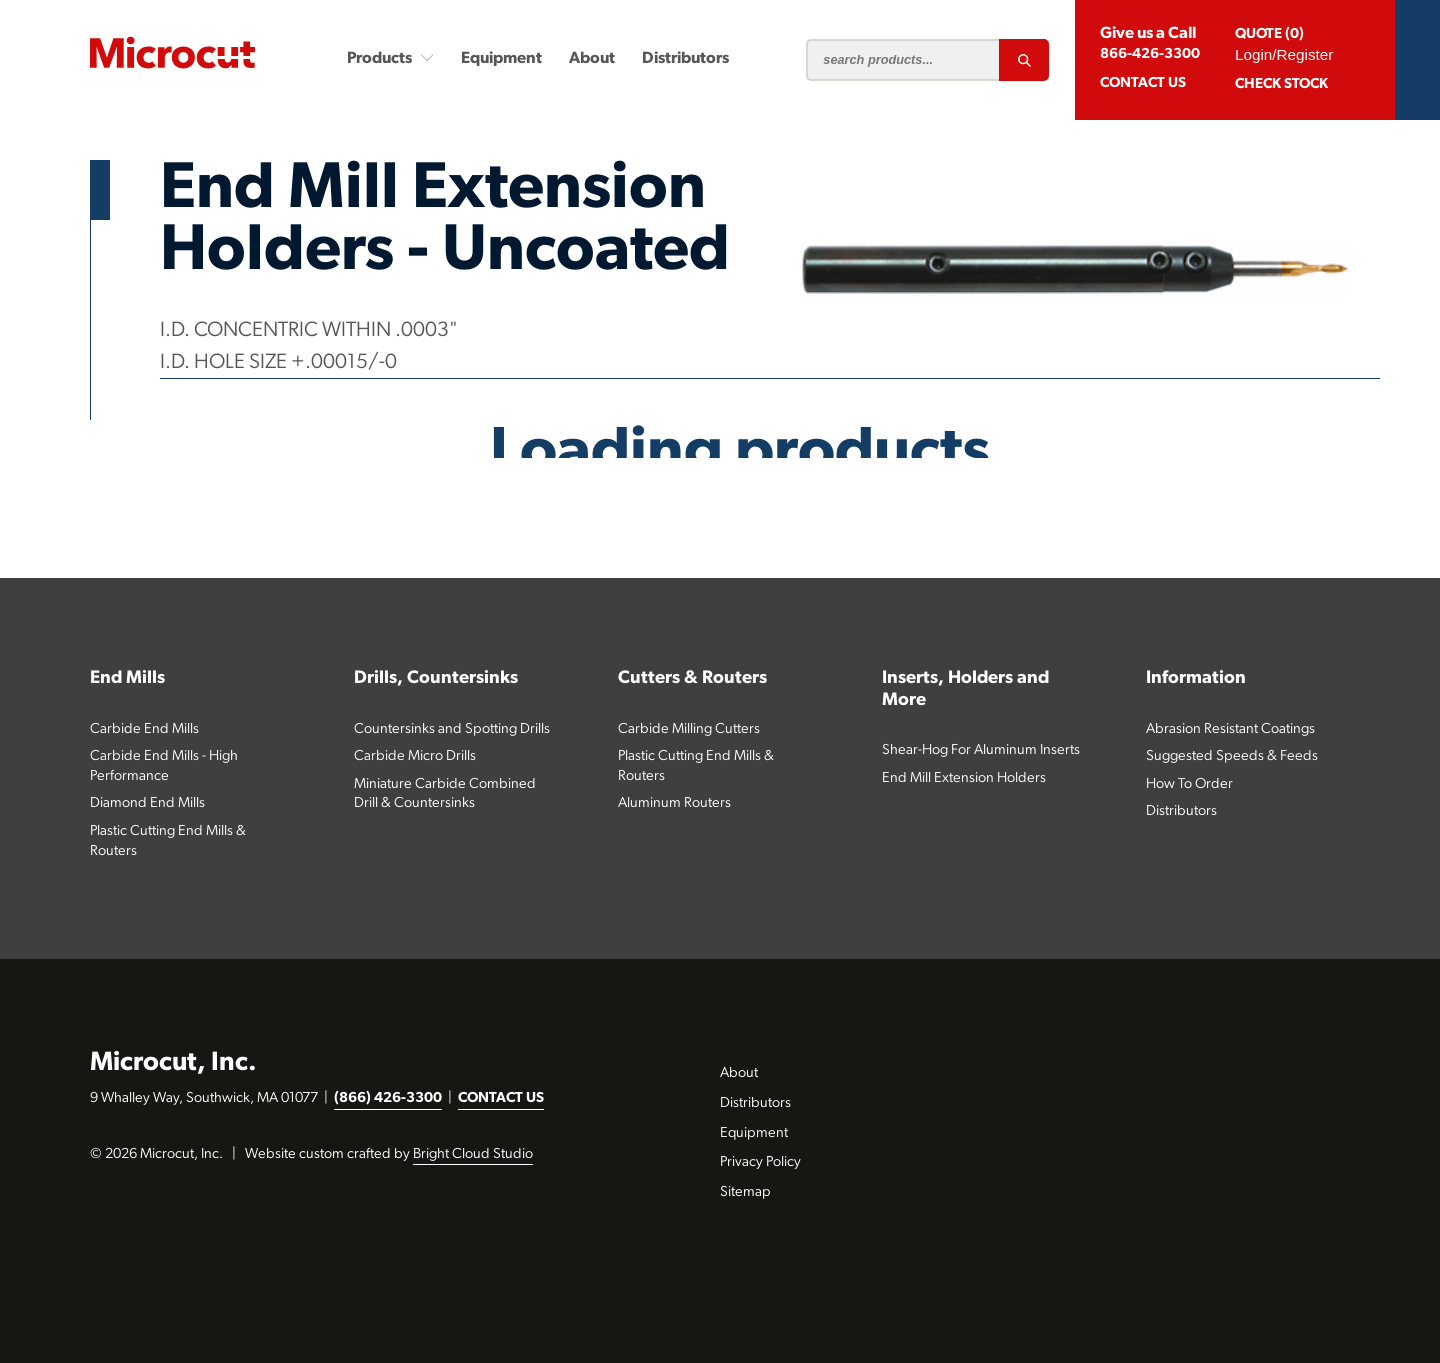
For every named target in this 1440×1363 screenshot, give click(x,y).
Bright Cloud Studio (473, 1154)
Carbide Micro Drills (415, 756)
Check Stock (1281, 84)
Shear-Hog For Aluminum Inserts (981, 750)
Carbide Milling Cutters (689, 729)
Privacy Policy (760, 1162)
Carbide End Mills (144, 729)
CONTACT (1143, 83)
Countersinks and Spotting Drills (452, 729)
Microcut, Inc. (173, 1063)
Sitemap (745, 1192)
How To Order (1189, 784)
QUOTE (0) (1269, 34)
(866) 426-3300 (388, 1098)
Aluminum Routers (674, 803)
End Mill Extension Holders (964, 778)
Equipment (501, 59)
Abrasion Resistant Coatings (1230, 729)
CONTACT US (501, 1098)
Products (390, 58)
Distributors (685, 59)
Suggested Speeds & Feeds (1232, 756)
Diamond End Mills (147, 803)
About (592, 59)
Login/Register (1284, 54)
